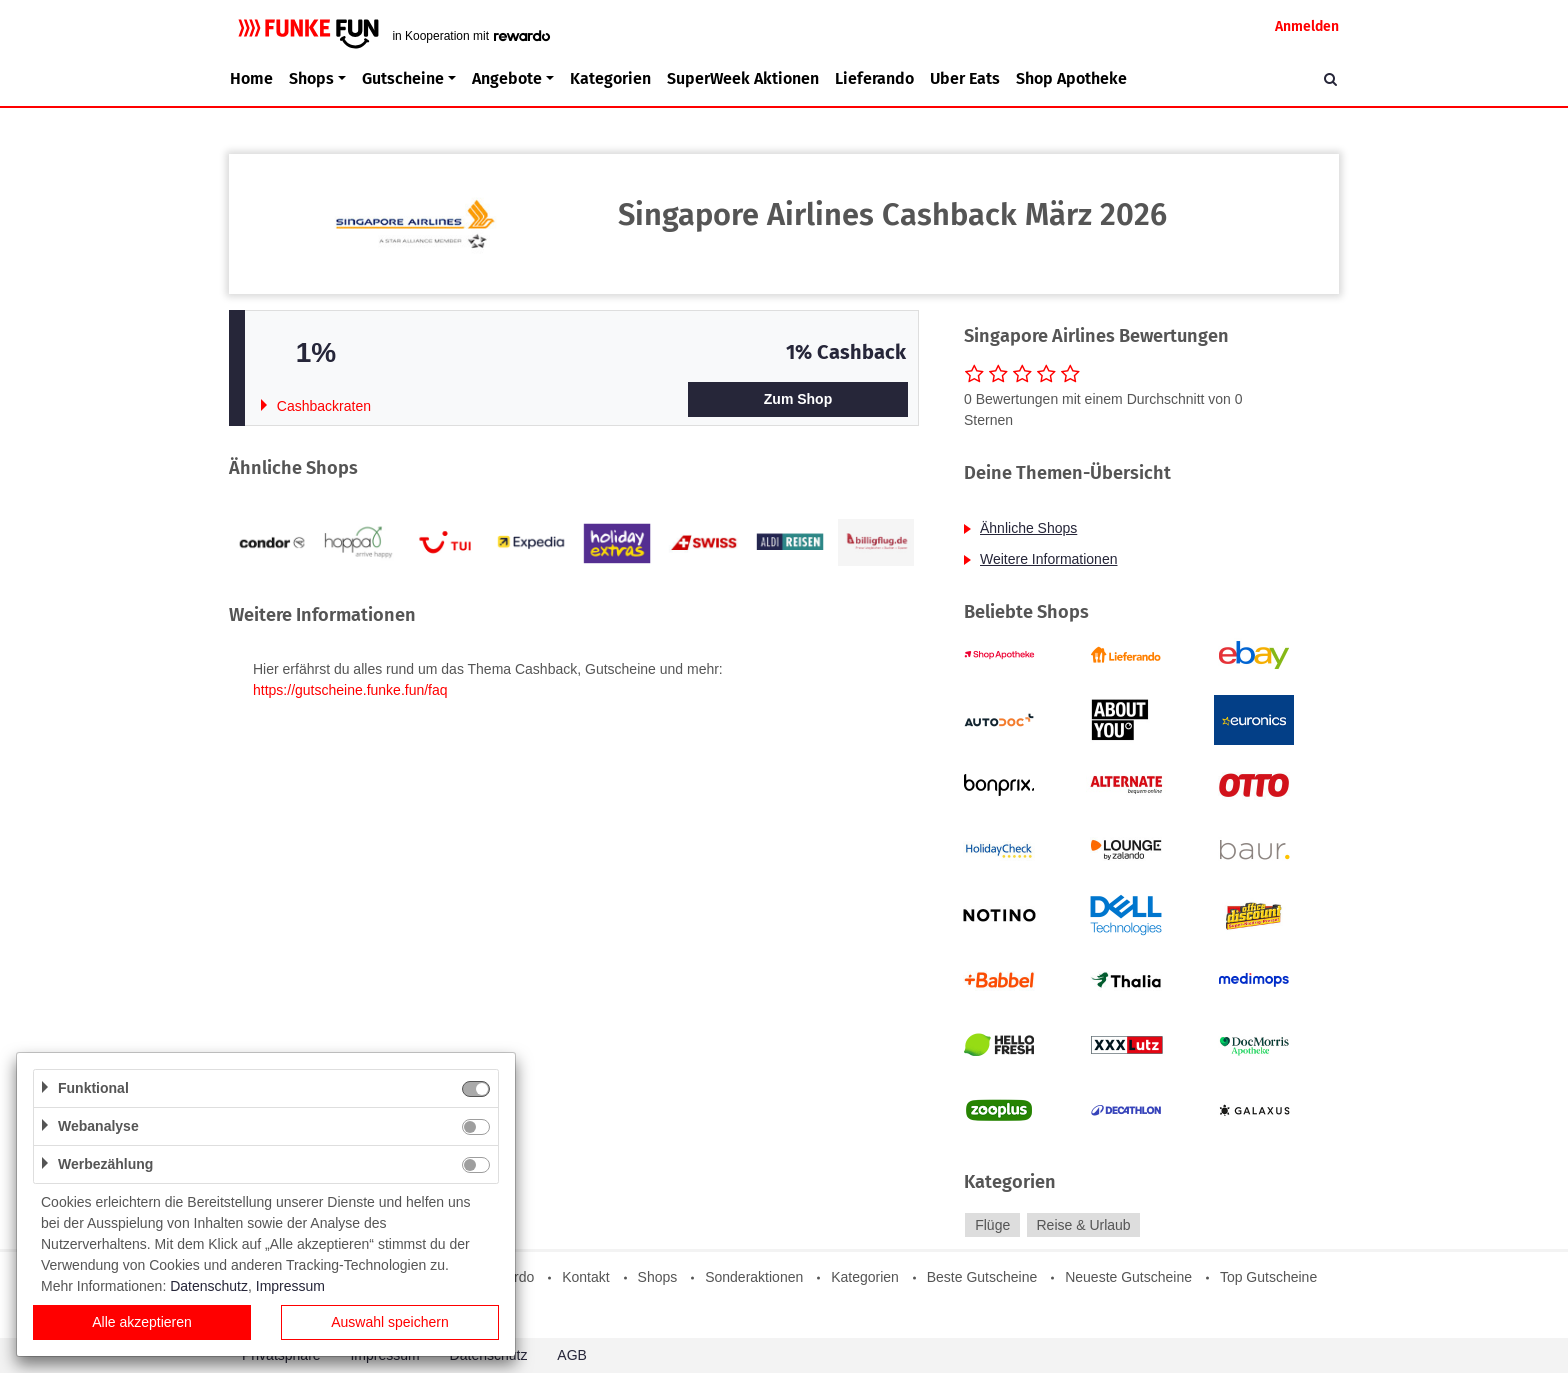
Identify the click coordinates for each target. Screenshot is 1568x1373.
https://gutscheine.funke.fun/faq (350, 690)
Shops (658, 1277)
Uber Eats (965, 78)
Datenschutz (209, 1286)
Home (251, 78)
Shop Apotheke (1071, 78)
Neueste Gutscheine (1128, 1277)
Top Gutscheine (1268, 1277)
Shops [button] (311, 78)
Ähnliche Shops (1028, 528)
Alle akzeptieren (142, 1322)
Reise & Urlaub (1083, 1225)
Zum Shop (798, 399)
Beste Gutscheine (982, 1277)
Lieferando (874, 78)
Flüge (992, 1225)
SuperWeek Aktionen (743, 78)
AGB (572, 1355)
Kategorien (610, 78)
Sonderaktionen (754, 1277)
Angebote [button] (507, 78)
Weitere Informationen (1048, 559)
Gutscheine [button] (403, 78)
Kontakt (585, 1277)
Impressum (290, 1286)
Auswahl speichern (390, 1322)
